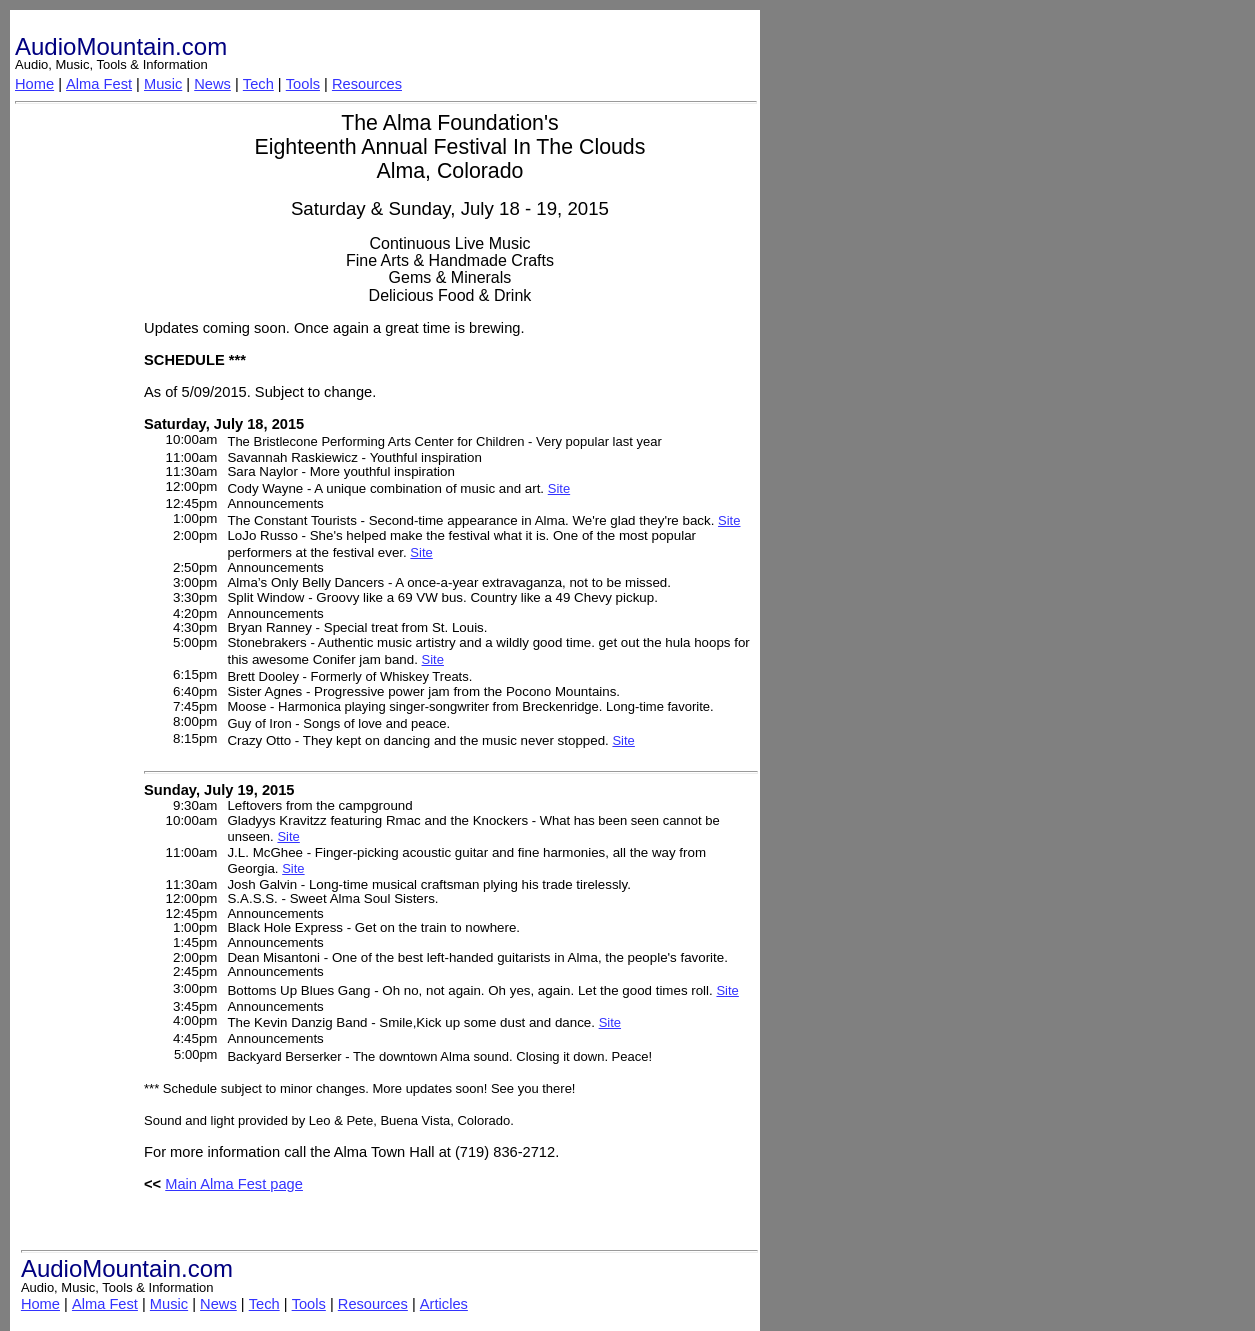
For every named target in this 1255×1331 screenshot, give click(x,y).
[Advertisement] (76, 413)
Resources (367, 84)
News (212, 84)
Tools (303, 84)
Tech (258, 84)
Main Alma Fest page (234, 1184)
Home (34, 84)
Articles (444, 1304)
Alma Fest (99, 84)
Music (163, 84)
